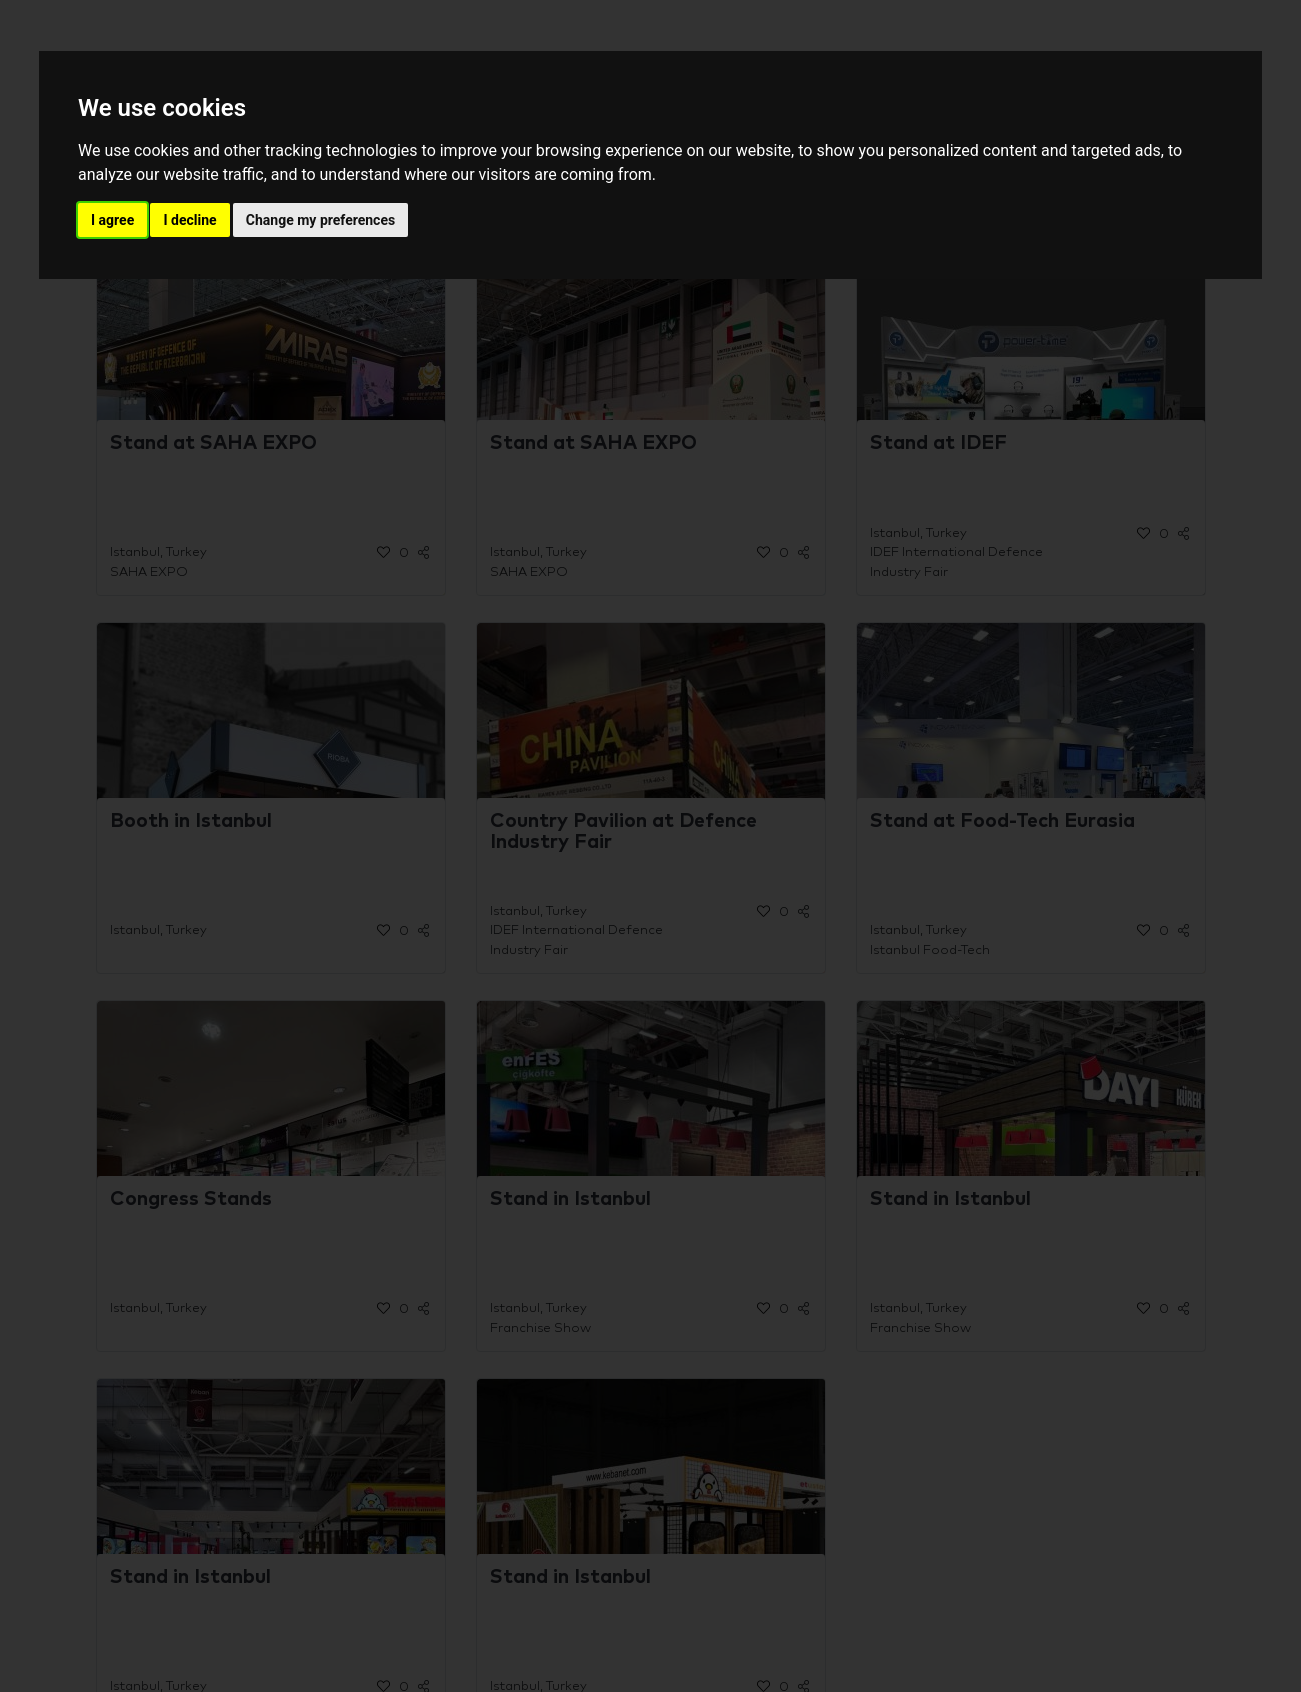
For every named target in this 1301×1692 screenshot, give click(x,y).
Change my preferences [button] (320, 220)
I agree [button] (112, 220)
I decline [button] (189, 220)
